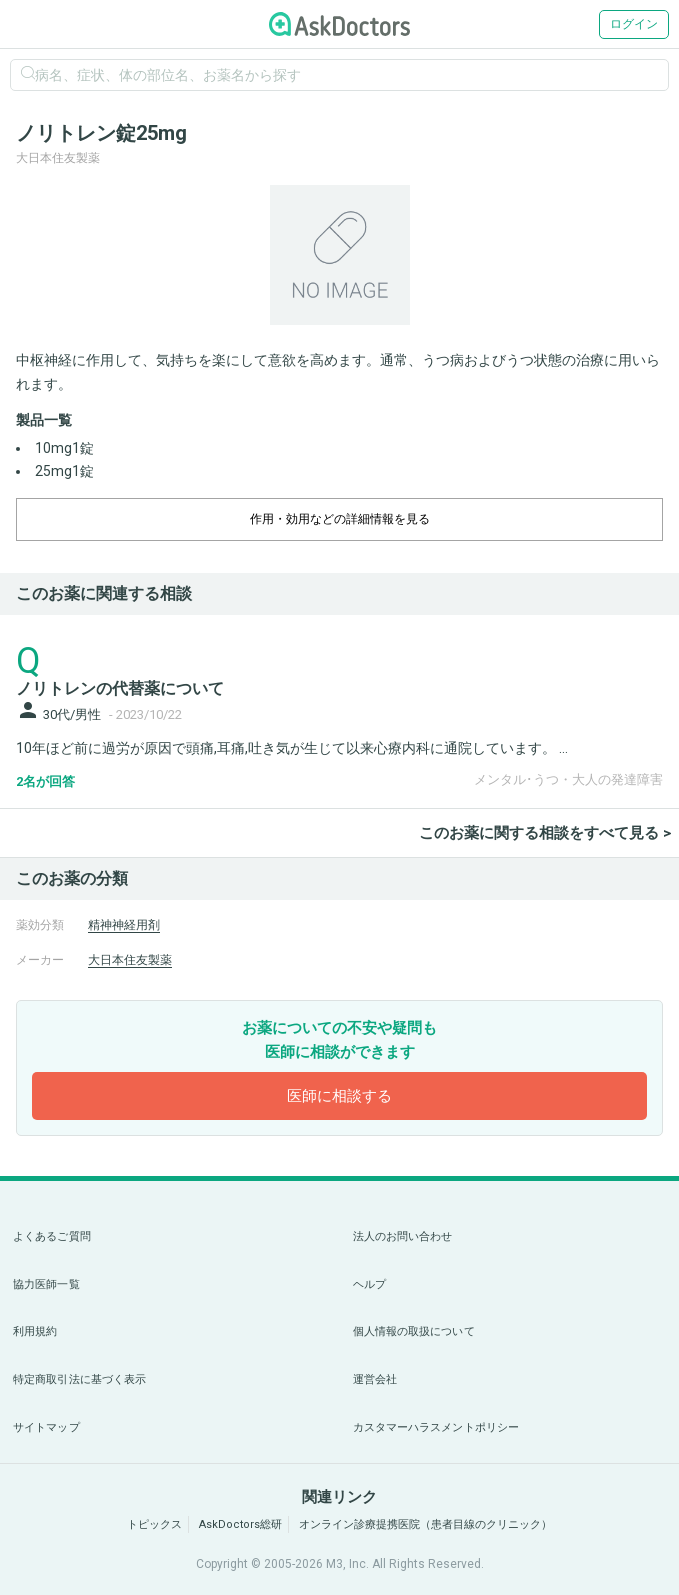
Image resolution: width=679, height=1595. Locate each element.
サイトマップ (46, 1427)
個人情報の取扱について (414, 1331)
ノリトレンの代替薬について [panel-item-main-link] (120, 688)
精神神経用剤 (124, 925)
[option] (339, 255)
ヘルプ (369, 1284)
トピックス (154, 1524)
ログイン (634, 24)
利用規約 (35, 1331)
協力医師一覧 (46, 1284)
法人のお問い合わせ (403, 1236)
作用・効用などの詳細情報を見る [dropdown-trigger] (340, 519)
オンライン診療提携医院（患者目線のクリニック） (425, 1524)
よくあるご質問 (52, 1236)
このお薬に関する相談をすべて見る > (545, 833)
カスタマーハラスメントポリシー (436, 1427)
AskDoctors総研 (240, 1524)
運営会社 (375, 1379)
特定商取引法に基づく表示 (79, 1379)
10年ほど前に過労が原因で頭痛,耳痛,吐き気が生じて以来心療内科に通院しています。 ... (292, 748)
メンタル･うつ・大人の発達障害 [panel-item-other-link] (568, 779)
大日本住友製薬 (130, 960)
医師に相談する (339, 1096)
